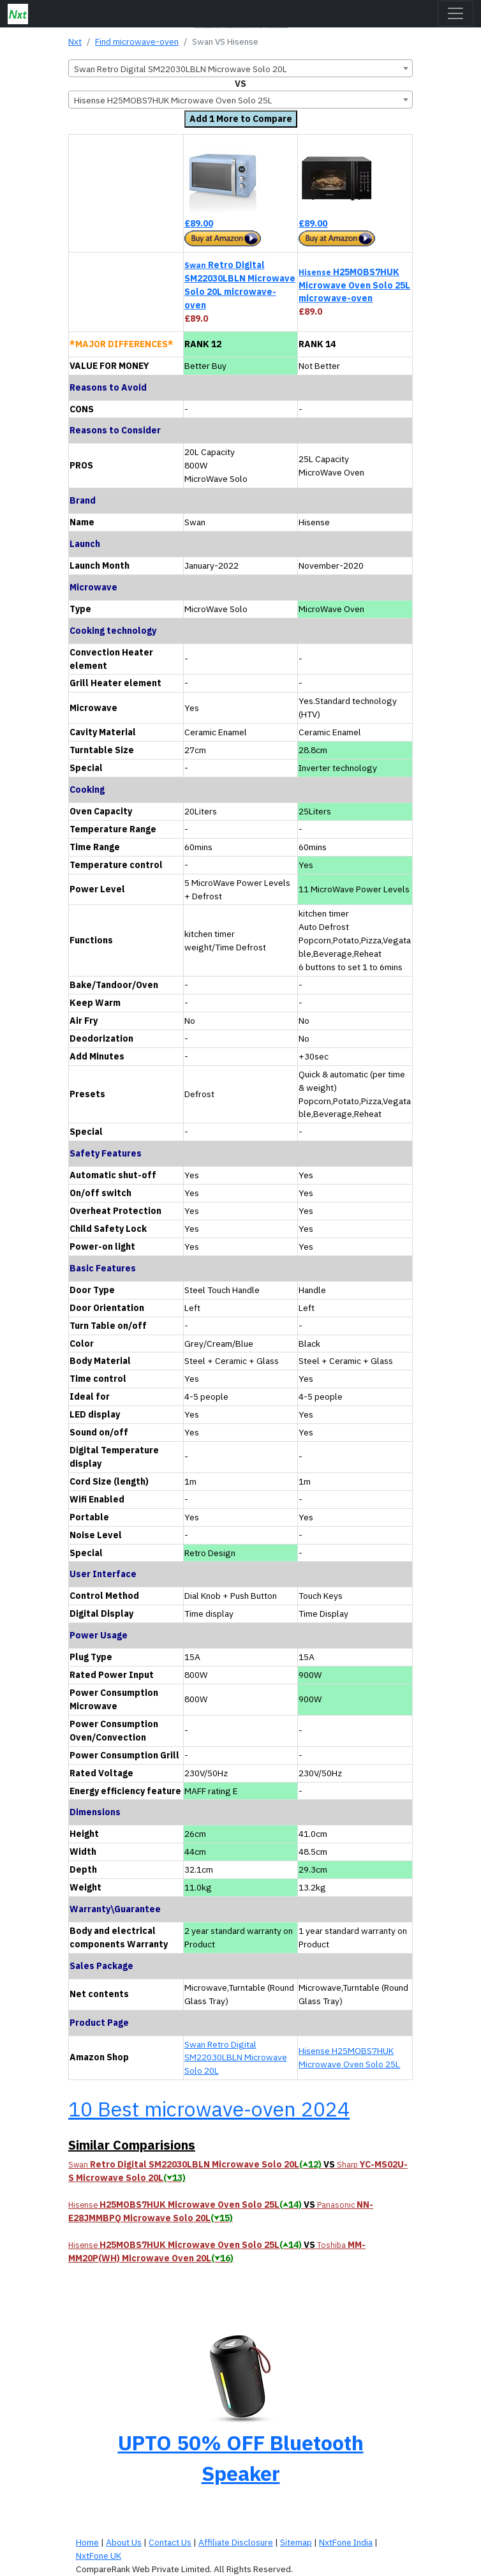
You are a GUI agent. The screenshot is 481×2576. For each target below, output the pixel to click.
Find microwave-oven (137, 41)
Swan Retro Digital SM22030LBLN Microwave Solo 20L (235, 2058)
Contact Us (170, 2542)
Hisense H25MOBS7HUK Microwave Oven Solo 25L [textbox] (173, 100)
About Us (124, 2542)
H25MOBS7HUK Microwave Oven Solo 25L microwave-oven (354, 285)
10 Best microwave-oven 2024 (209, 2108)
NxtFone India (346, 2542)
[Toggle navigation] (455, 13)
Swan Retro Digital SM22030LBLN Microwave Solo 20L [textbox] (180, 69)
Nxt (75, 41)
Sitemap (296, 2542)
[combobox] (240, 68)
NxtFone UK (98, 2555)
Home (87, 2542)
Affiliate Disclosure (235, 2542)
